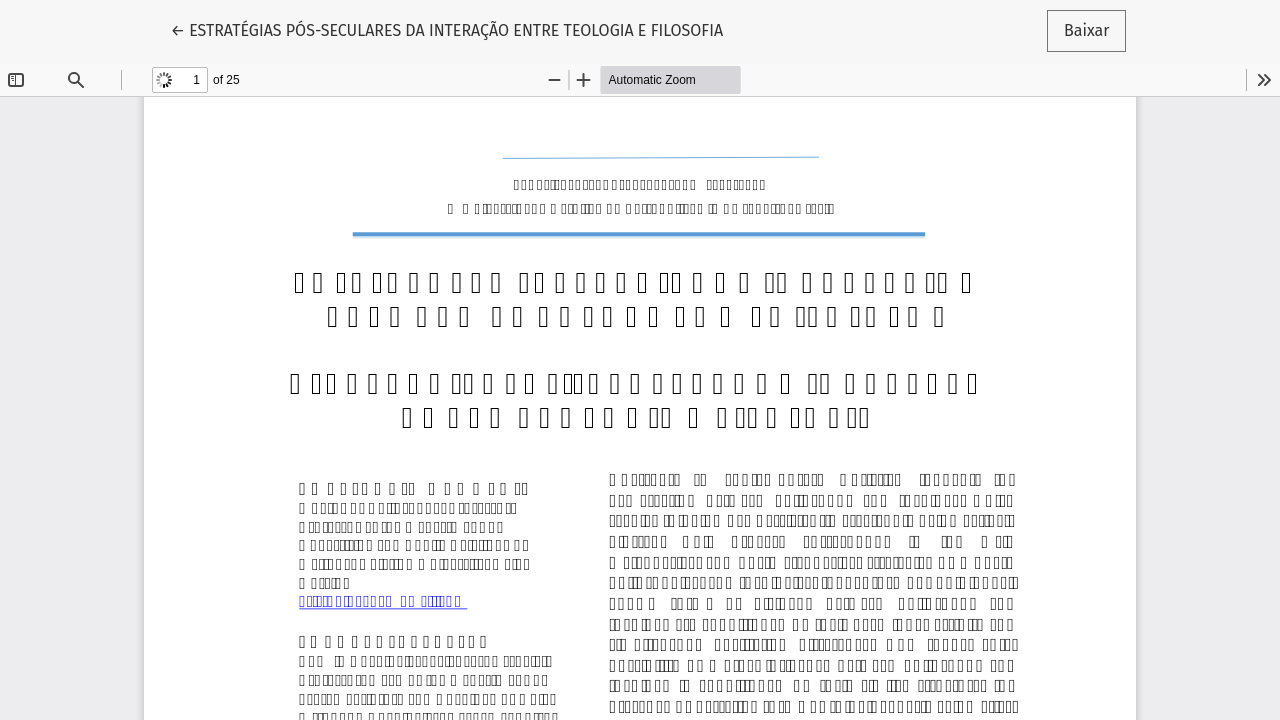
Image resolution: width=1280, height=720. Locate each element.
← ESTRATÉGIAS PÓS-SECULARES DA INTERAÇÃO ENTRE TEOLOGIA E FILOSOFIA (447, 29)
